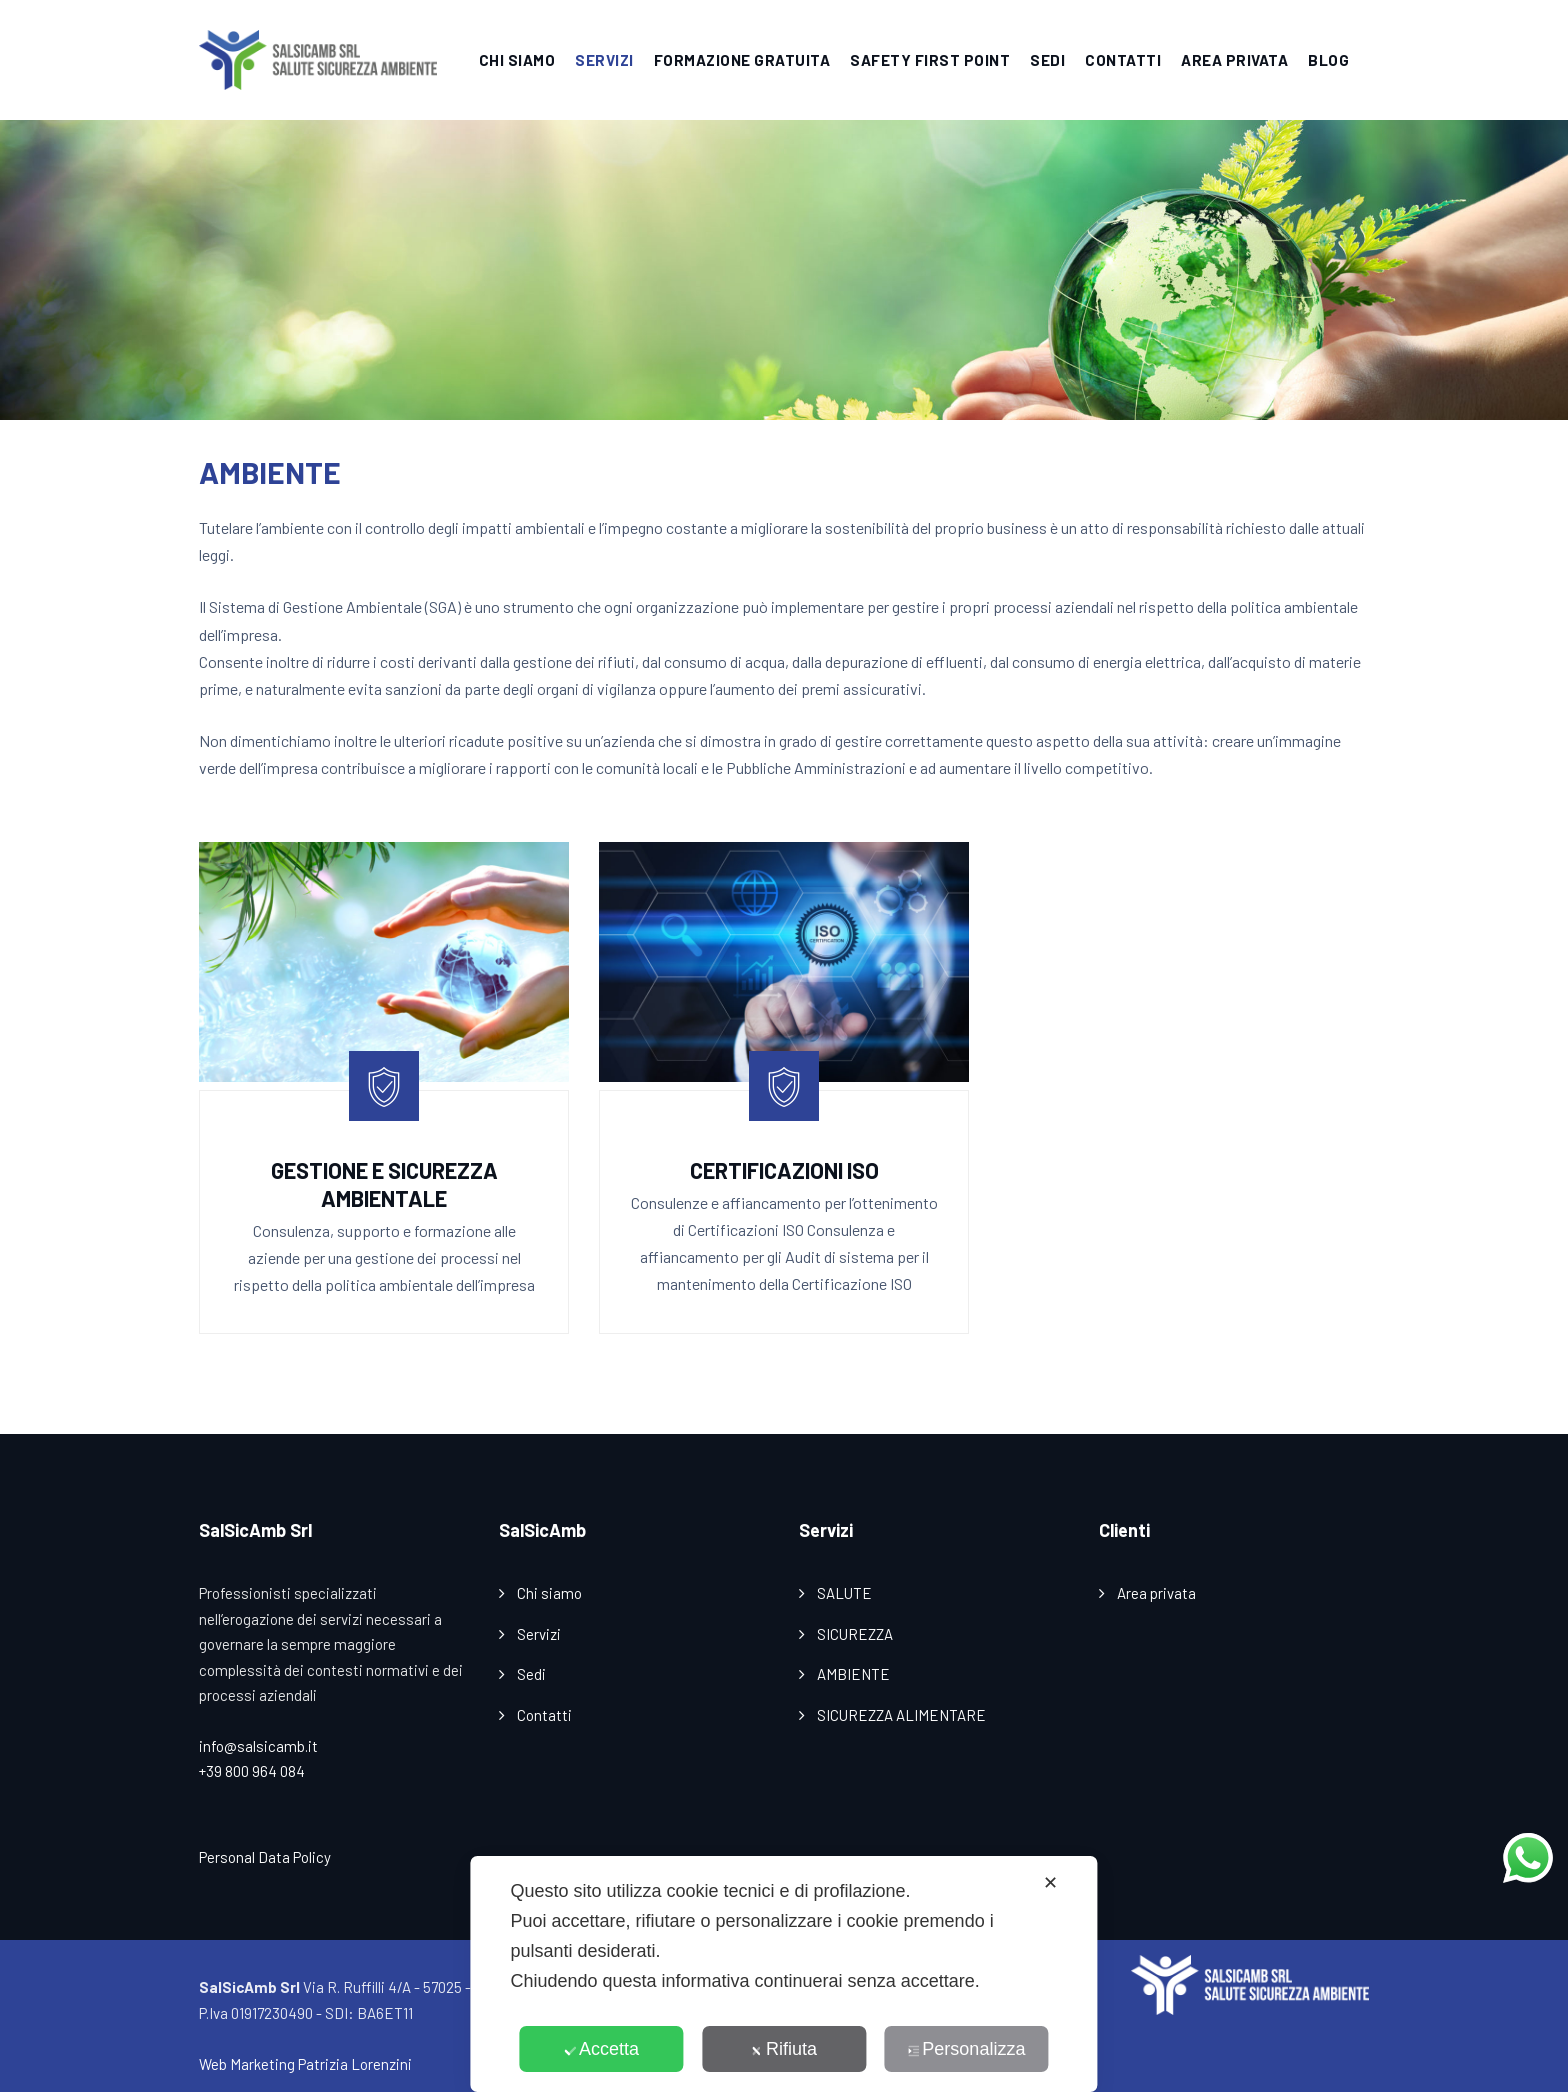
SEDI (1047, 60)
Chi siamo (549, 1593)
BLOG (1328, 60)
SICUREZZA (855, 1634)
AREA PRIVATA (1234, 60)
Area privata (1156, 1593)
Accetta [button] (601, 2049)
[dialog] (783, 1974)
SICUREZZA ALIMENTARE (901, 1715)
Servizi (539, 1634)
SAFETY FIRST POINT (930, 60)
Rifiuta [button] (784, 2049)
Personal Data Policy (265, 1857)
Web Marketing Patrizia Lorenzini (305, 2064)
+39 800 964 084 (252, 1771)
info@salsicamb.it (258, 1746)
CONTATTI (1123, 60)
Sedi (531, 1674)
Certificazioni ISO (784, 1170)
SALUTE (844, 1593)
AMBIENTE (853, 1674)
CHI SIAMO (517, 60)
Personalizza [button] (966, 2049)
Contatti (544, 1715)
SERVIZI (604, 60)
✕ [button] (1050, 1883)
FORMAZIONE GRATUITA (742, 60)
